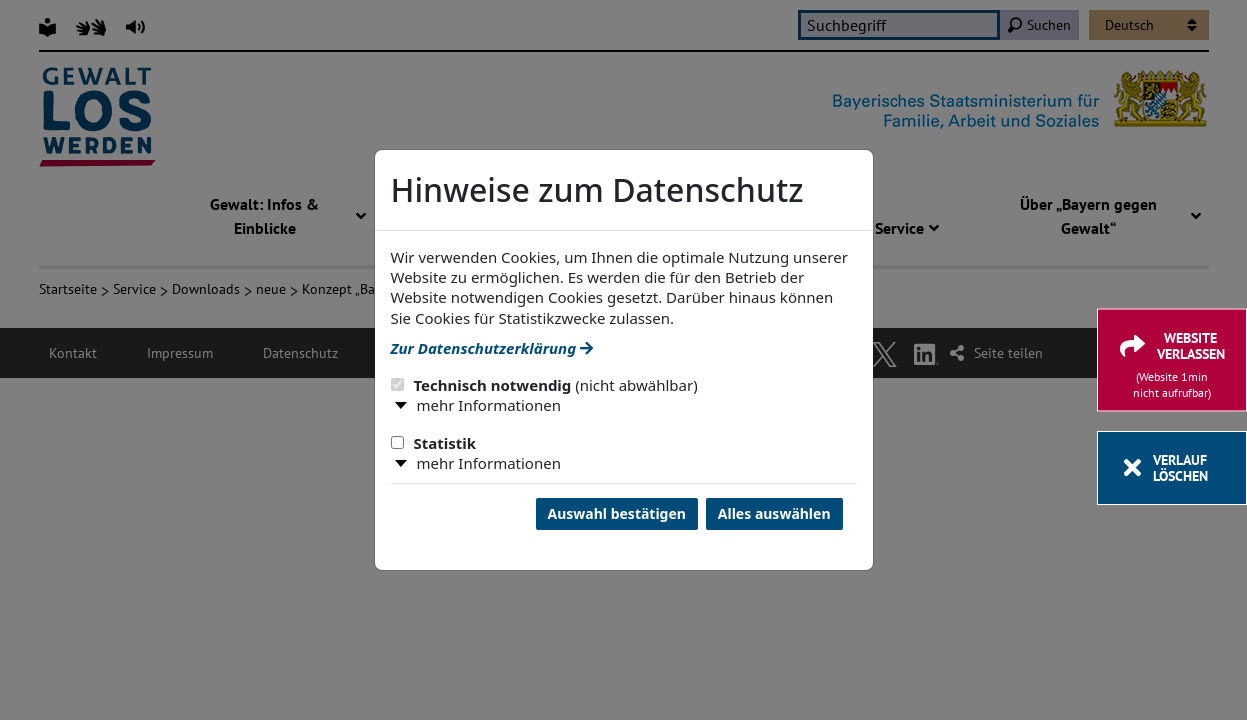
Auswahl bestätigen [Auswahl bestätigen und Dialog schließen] (617, 513)
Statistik (434, 443)
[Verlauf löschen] (1172, 468)
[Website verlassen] (1172, 360)
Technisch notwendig (544, 385)
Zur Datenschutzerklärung (492, 348)
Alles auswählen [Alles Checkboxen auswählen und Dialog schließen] (774, 513)
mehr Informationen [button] (489, 405)
